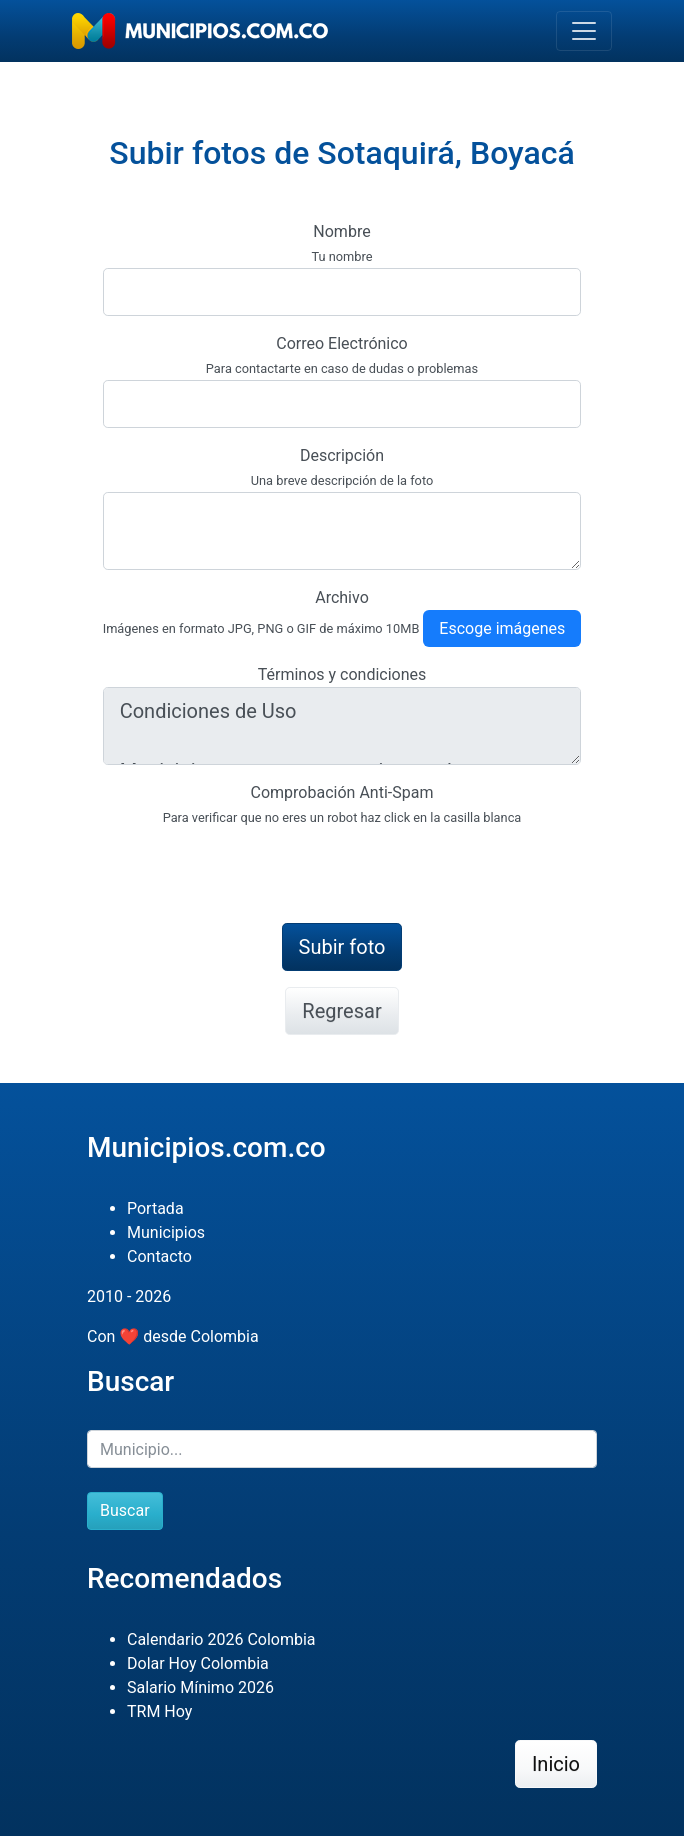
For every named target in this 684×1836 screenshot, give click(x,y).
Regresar (341, 1011)
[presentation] (255, 868)
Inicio (556, 1764)
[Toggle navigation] (584, 31)
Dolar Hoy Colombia (198, 1663)
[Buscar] (342, 1449)
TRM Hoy (159, 1711)
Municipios (166, 1232)
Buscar (125, 1510)
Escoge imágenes (502, 628)
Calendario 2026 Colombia (221, 1639)
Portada (155, 1208)
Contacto (159, 1256)
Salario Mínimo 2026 (200, 1687)
